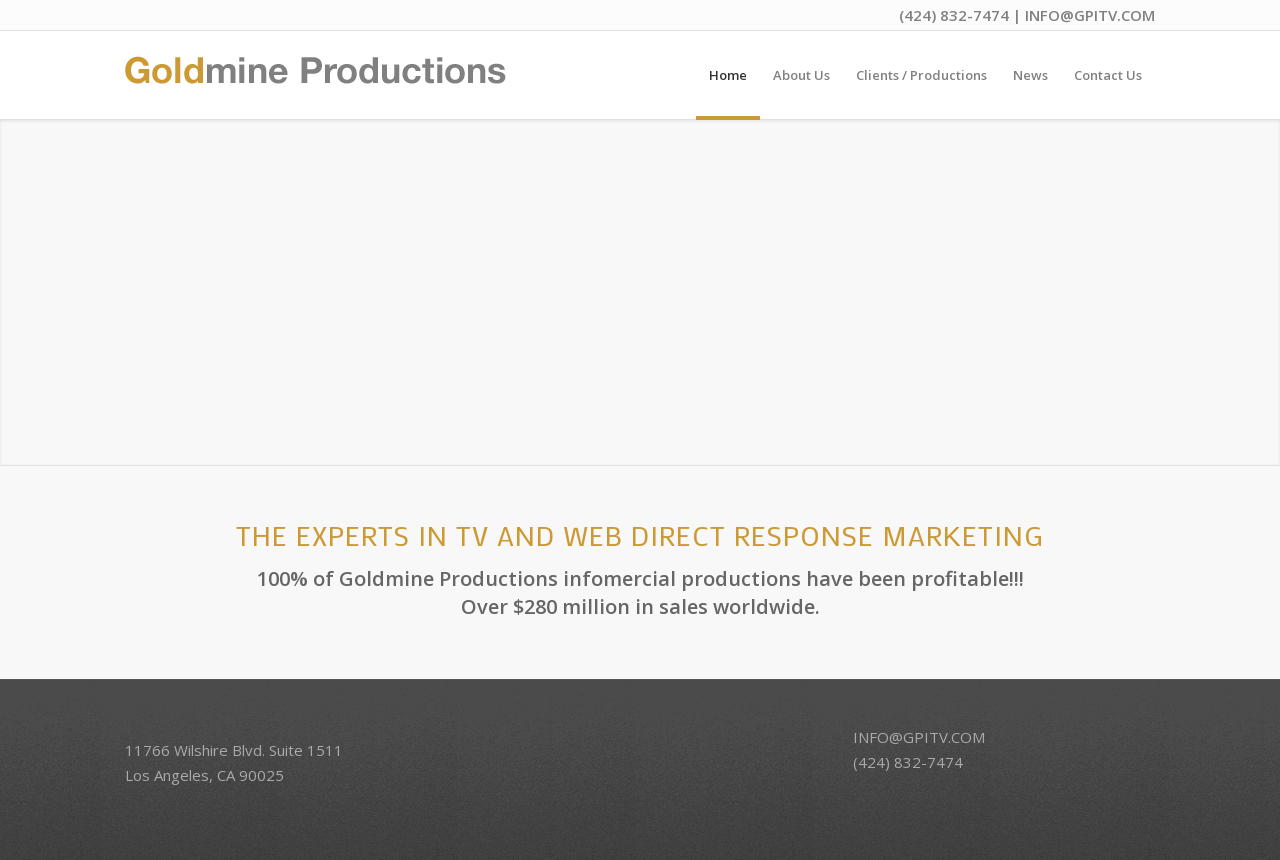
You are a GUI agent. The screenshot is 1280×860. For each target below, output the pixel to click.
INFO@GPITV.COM (1090, 15)
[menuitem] (728, 75)
